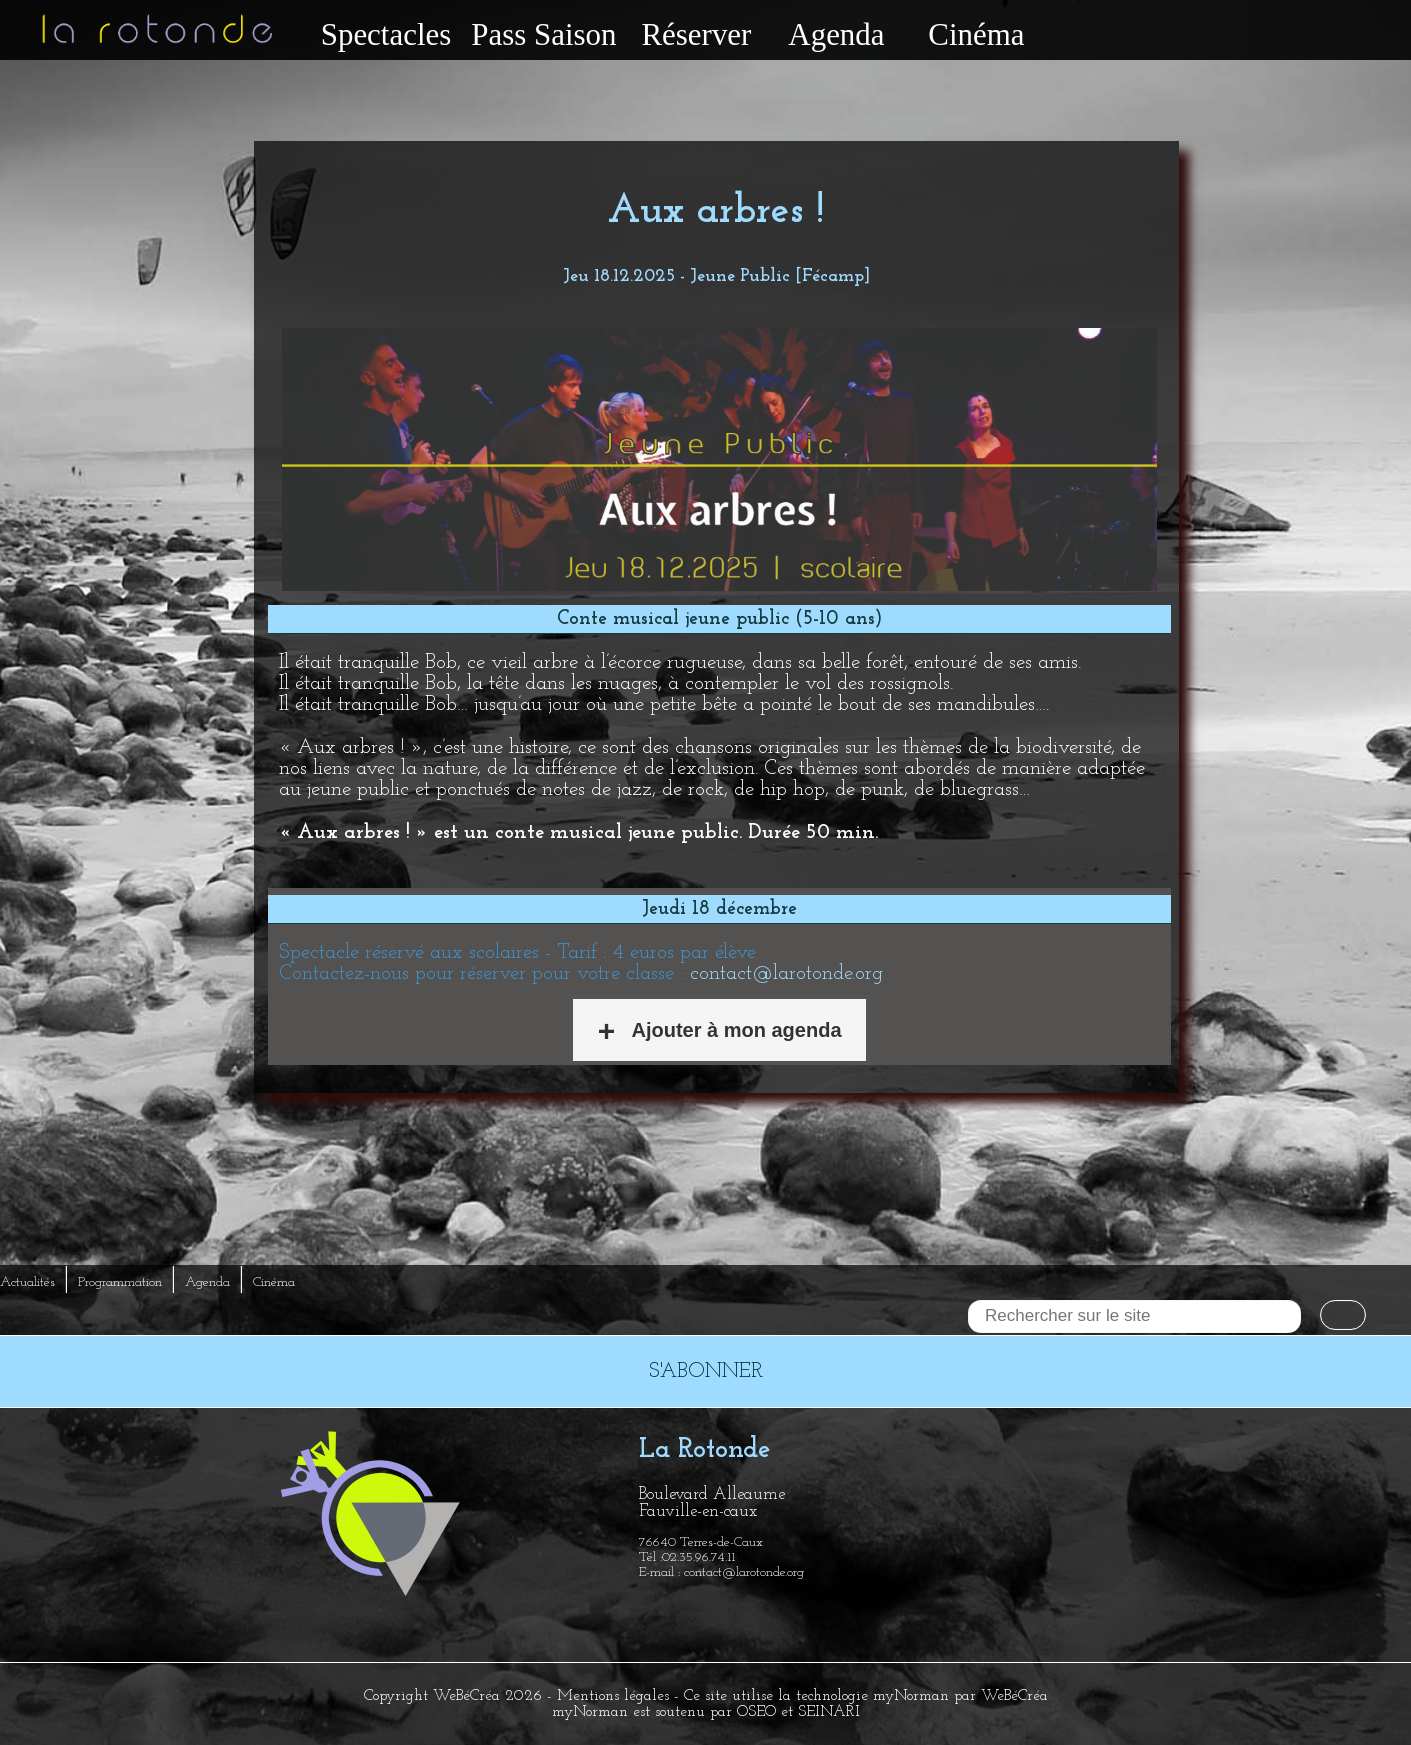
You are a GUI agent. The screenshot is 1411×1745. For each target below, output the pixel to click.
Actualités (27, 1282)
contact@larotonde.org (786, 973)
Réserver (696, 34)
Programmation (120, 1282)
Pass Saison (543, 34)
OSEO (756, 1712)
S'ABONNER (706, 1371)
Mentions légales (613, 1696)
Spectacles (386, 34)
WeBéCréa (466, 1696)
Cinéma (976, 34)
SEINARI (829, 1712)
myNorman (911, 1696)
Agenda (836, 34)
